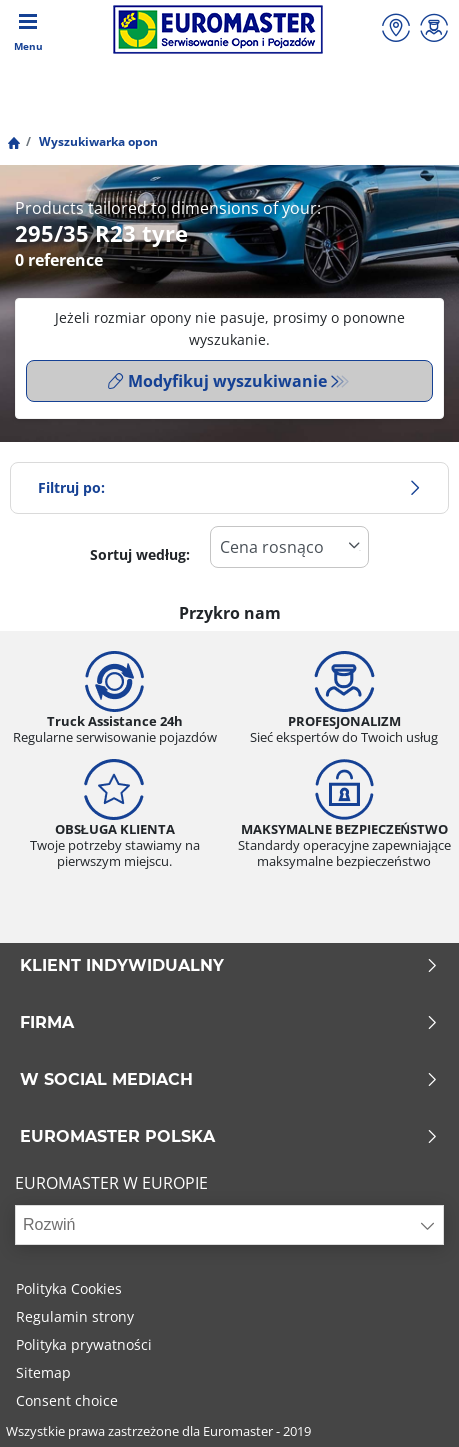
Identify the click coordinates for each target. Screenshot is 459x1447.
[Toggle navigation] (28, 30)
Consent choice (67, 1400)
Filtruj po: (229, 487)
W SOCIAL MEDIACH (229, 1080)
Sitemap (43, 1372)
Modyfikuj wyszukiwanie (217, 381)
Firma (229, 1023)
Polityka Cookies (69, 1288)
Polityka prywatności (84, 1344)
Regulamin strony (75, 1316)
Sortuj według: (140, 554)
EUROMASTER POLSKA (229, 1137)
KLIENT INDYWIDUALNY (229, 966)
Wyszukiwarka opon (97, 141)
